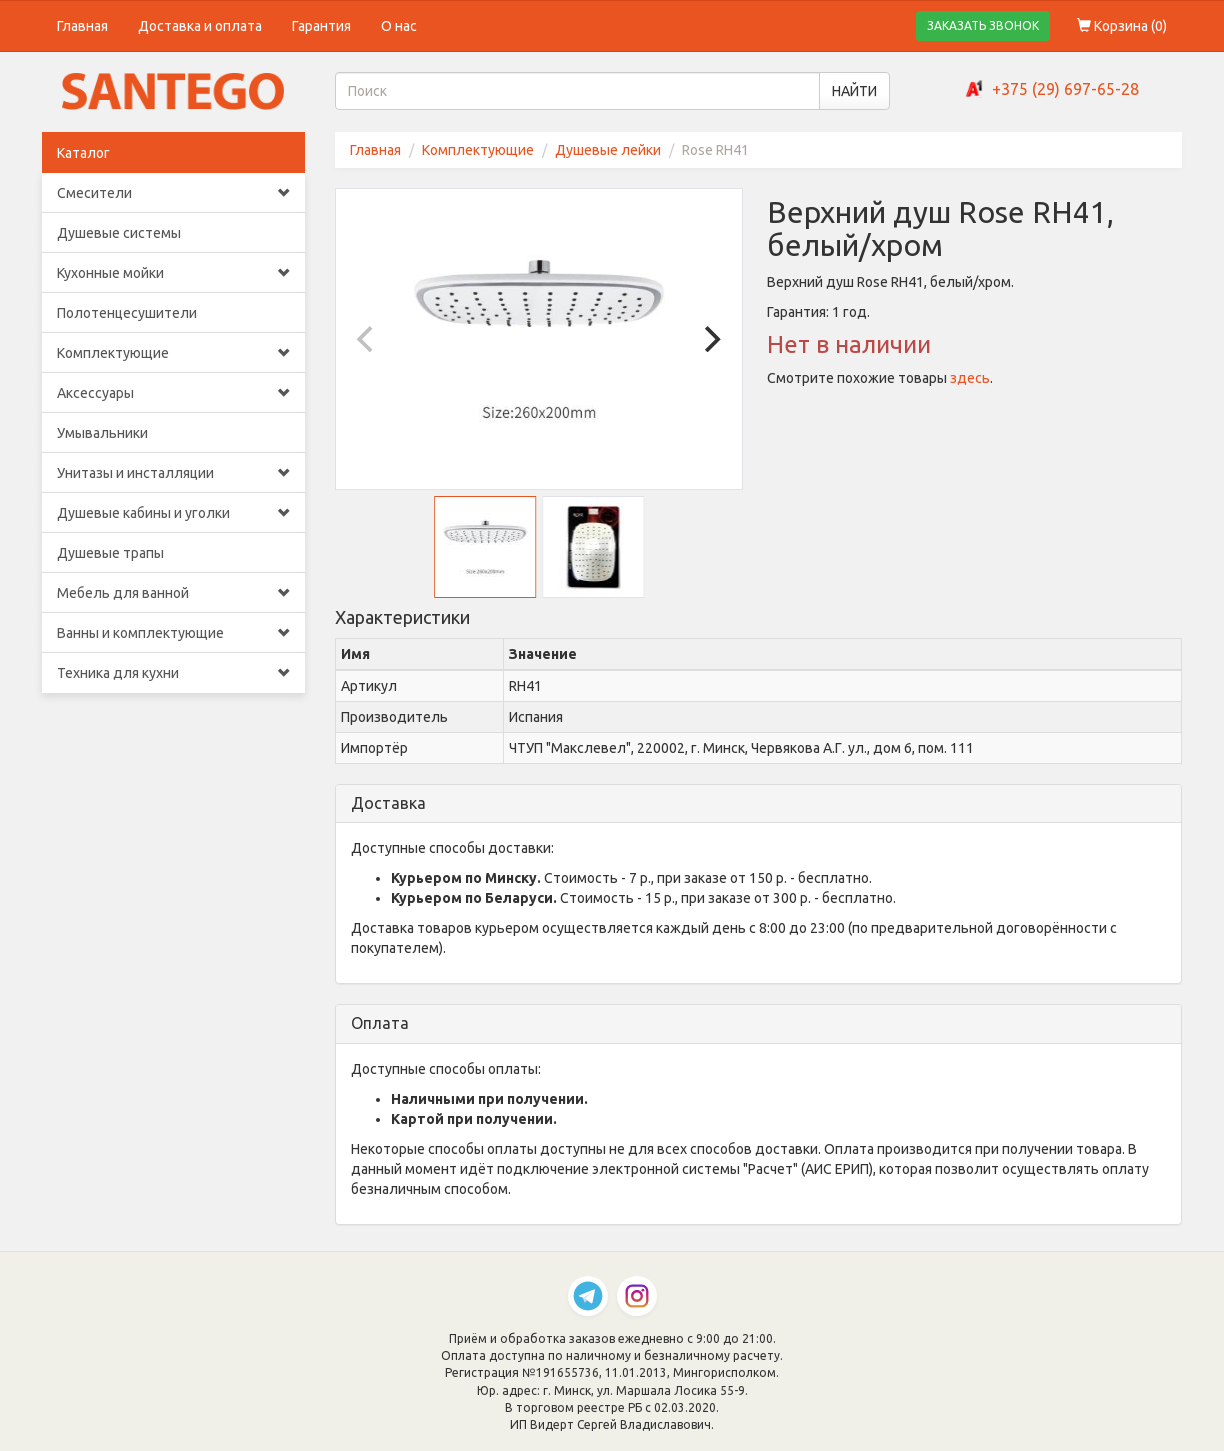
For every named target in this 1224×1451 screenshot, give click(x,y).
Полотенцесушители (127, 313)
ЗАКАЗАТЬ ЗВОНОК (983, 25)
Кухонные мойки (173, 273)
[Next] (710, 339)
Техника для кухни (173, 673)
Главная (82, 26)
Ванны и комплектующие (173, 633)
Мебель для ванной (173, 593)
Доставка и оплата (200, 26)
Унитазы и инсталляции (173, 473)
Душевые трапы (110, 553)
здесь (970, 378)
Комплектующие (173, 353)
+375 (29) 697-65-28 (1065, 89)
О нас (399, 26)
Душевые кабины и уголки (173, 513)
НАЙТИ (854, 91)
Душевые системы (119, 233)
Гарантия (321, 26)
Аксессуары (173, 393)
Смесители (173, 193)
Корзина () (1122, 26)
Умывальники (102, 433)
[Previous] (368, 339)
